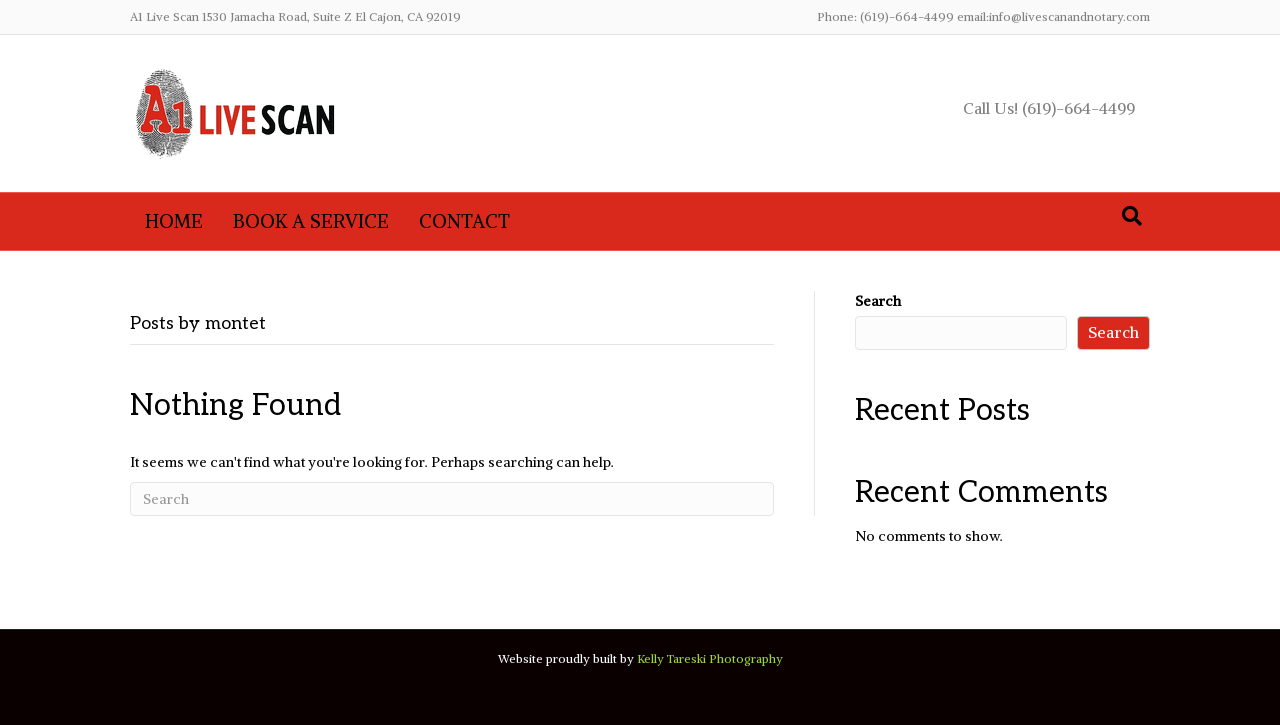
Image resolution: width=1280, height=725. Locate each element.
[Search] (1132, 216)
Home (174, 221)
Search (878, 301)
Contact (464, 221)
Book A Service (311, 221)
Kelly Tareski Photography (710, 658)
